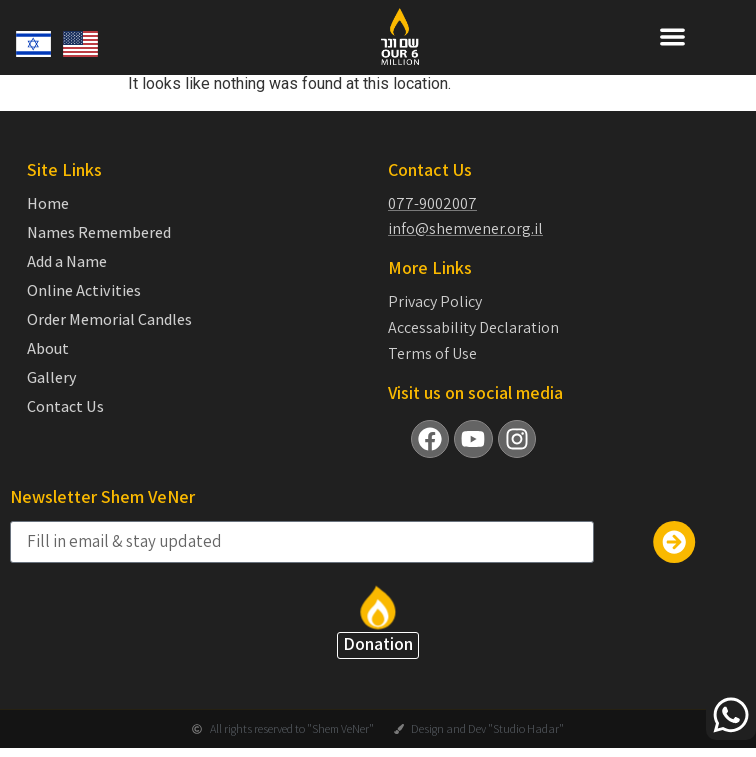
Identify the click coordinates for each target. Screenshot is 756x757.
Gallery (52, 378)
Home (48, 204)
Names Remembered (99, 233)
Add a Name (67, 262)
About (48, 349)
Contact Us (65, 407)
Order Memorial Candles (109, 320)
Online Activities (84, 291)
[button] (672, 36)
